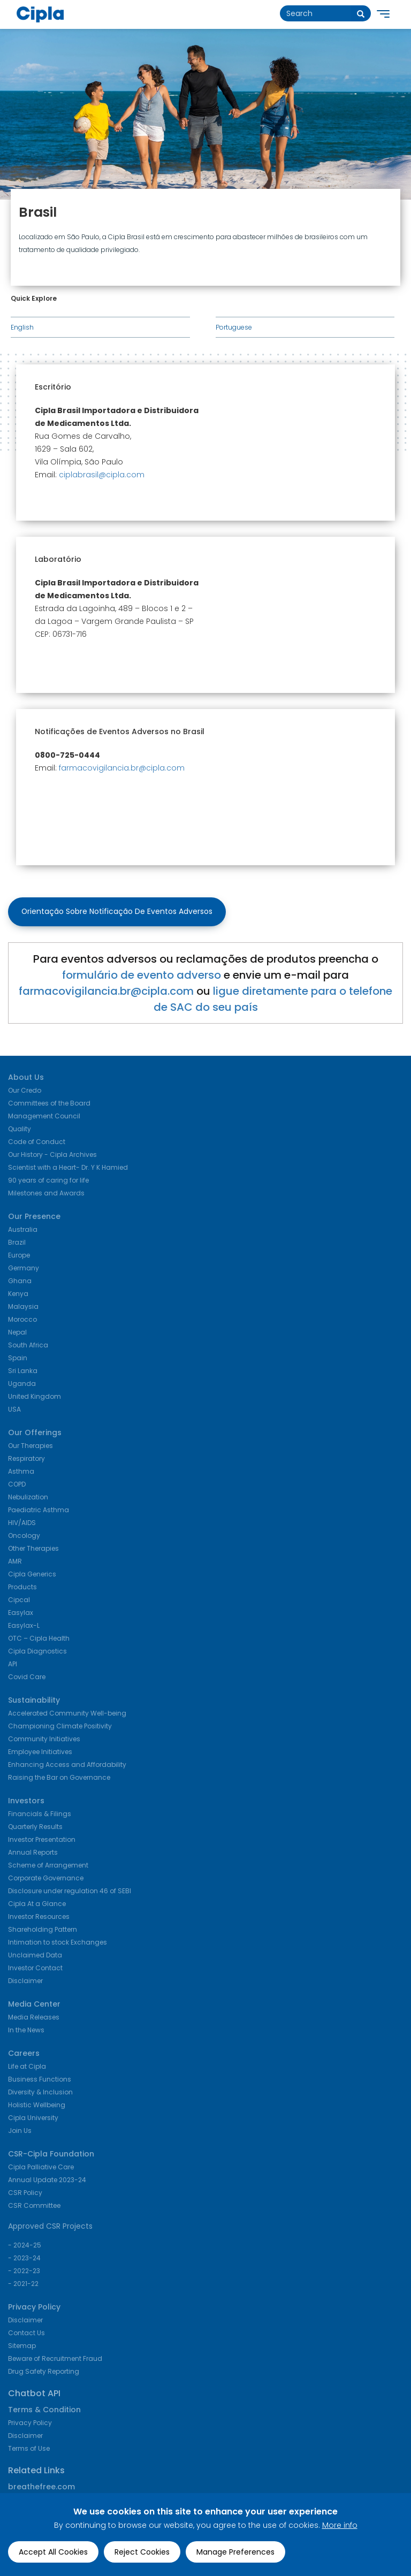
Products (22, 1587)
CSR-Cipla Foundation (51, 2155)
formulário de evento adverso (141, 976)
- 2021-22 (23, 2284)
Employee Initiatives (40, 1752)
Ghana (20, 1281)
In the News (26, 2031)
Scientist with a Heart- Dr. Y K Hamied (68, 1168)
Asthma (21, 1472)
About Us (26, 1078)
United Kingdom (34, 1397)
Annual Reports (33, 1853)
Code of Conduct (36, 1142)
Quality (19, 1129)
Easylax (20, 1613)
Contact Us (26, 2333)
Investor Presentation (41, 1840)
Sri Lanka (22, 1371)
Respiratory (26, 1459)
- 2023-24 (24, 2258)
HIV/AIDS (22, 1523)
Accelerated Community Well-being (67, 1714)
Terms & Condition (44, 2410)
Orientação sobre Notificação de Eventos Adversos (117, 912)
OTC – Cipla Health (39, 1639)
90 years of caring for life (48, 1181)
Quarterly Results (35, 1827)
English (22, 327)
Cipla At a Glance (37, 1904)
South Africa (28, 1346)
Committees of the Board (49, 1104)
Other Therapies (33, 1549)
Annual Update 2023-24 (47, 2180)
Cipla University (33, 2118)
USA (14, 1410)
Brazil (17, 1243)
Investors (26, 1801)
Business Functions (39, 2080)
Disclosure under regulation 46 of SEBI (69, 1891)
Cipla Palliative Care (41, 2168)
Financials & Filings (39, 1814)
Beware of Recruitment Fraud (55, 2359)
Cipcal (19, 1600)
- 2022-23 (24, 2271)
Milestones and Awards (46, 1194)
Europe (19, 1256)
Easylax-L (24, 1626)
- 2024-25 (24, 2246)
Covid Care (26, 1677)
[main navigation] (383, 17)
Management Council (44, 1117)
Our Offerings (35, 1433)
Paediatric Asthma (38, 1510)
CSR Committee (34, 2206)
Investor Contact (35, 1968)
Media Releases (33, 2018)
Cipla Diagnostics (37, 1652)
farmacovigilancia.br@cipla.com (122, 768)
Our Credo (24, 1091)
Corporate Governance (45, 1879)
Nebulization (28, 1498)
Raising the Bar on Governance (59, 1778)
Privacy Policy (34, 2308)
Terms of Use (29, 2449)
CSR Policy (25, 2193)
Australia (22, 1230)
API (12, 1665)
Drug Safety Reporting (43, 2372)
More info (339, 2525)
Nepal (17, 1333)
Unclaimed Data (35, 1956)
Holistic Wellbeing (36, 2105)
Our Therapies (30, 1446)
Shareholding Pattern (42, 1930)
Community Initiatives (44, 1739)
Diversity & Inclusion (40, 2093)
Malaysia (23, 1307)
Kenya (18, 1294)
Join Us (20, 2131)
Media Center (34, 2005)
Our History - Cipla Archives (52, 1155)
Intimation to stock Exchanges (57, 1943)
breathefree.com (41, 2487)
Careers (24, 2054)
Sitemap (22, 2346)
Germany (23, 1269)
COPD (17, 1485)
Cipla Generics (32, 1575)
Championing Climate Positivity (60, 1727)
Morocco (22, 1320)
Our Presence (34, 1217)
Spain (17, 1358)
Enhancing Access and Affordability (67, 1765)
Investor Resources (39, 1917)
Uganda (22, 1384)
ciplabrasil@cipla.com (101, 474)
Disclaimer (25, 1981)
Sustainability (34, 1701)
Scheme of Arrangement (48, 1866)
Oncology (24, 1536)
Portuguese (234, 327)
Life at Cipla (27, 2067)
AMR (15, 1562)
